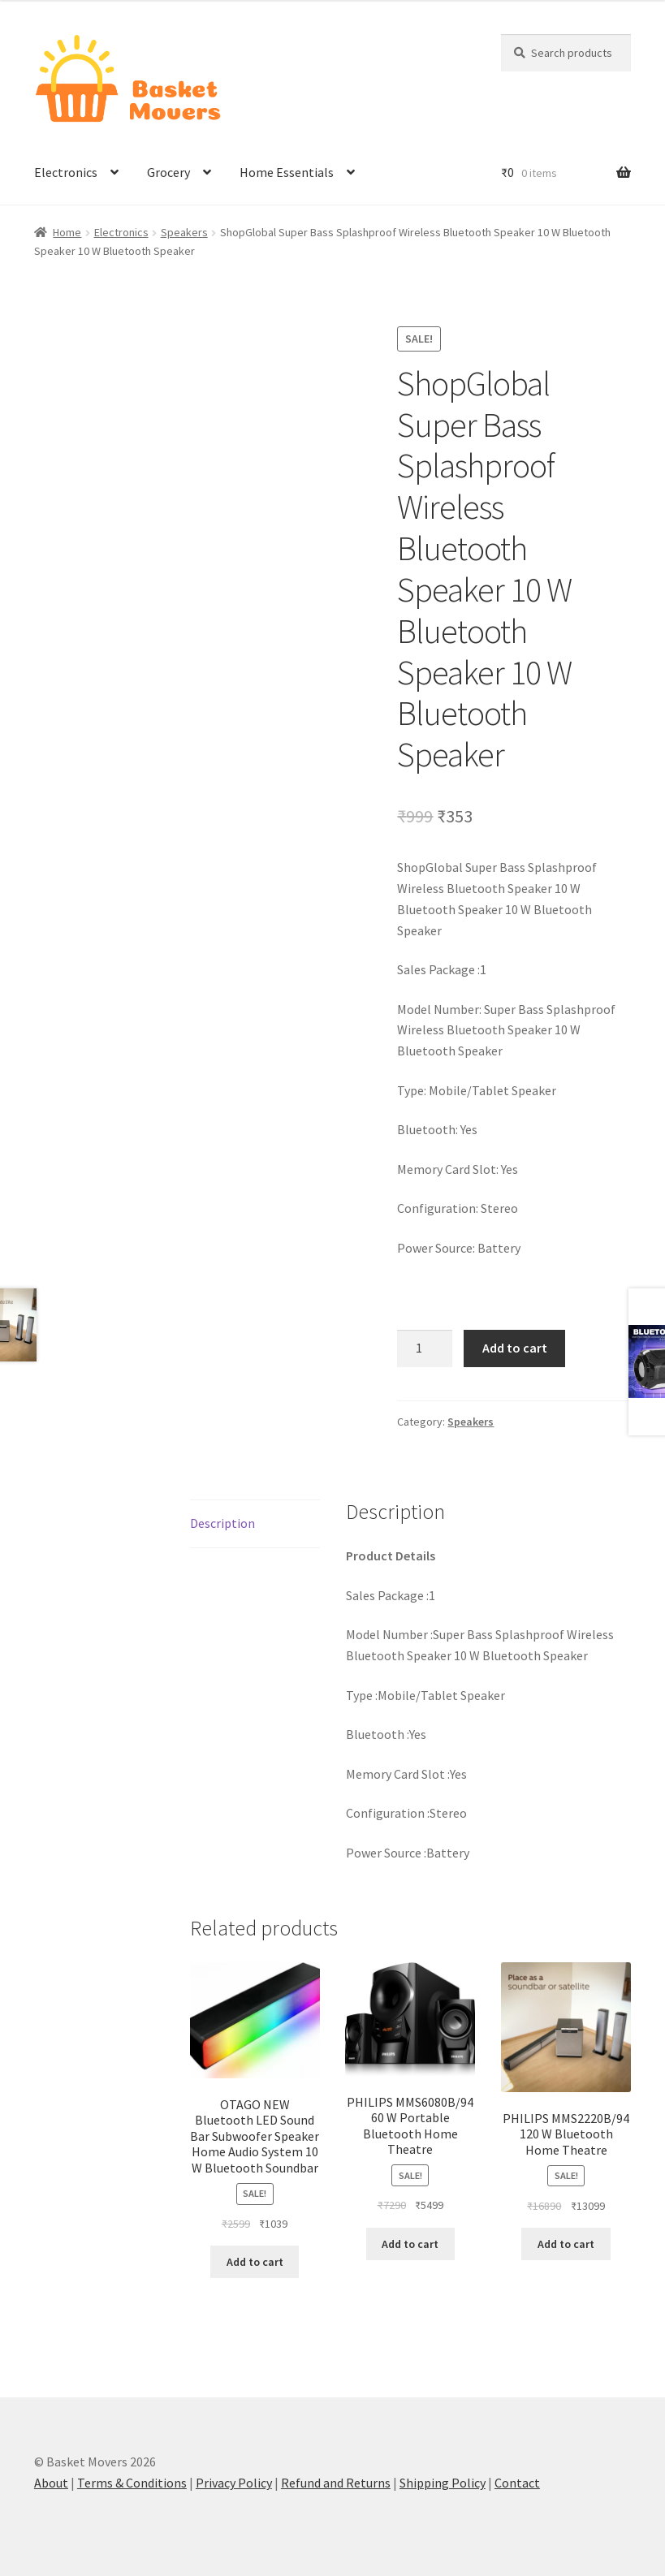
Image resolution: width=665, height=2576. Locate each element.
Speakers (184, 232)
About (51, 2483)
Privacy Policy (234, 2483)
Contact (517, 2483)
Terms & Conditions (132, 2483)
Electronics (65, 172)
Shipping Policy (442, 2483)
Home (67, 232)
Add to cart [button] (255, 2262)
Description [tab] (222, 1523)
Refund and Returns (336, 2483)
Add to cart (514, 1348)
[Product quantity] (424, 1348)
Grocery (168, 172)
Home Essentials (287, 172)
